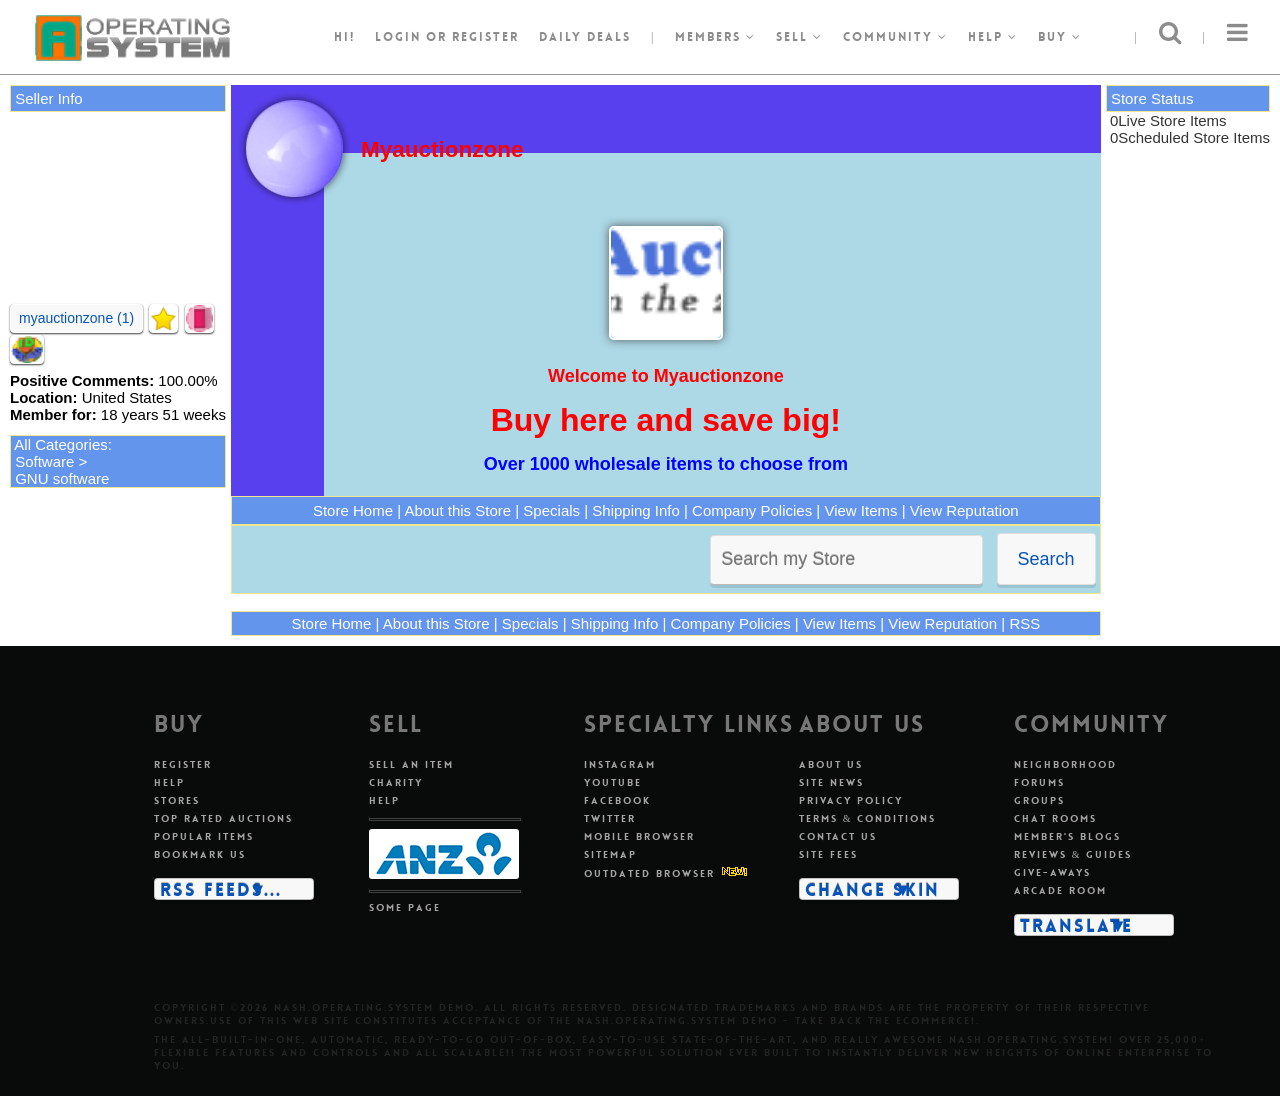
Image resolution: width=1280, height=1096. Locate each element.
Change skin (872, 889)
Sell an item (411, 764)
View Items (860, 510)
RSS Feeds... (221, 889)
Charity (396, 782)
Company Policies (752, 510)
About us (831, 764)
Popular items (204, 836)
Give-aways (1052, 872)
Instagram (620, 764)
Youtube (613, 782)
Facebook (617, 800)
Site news (831, 782)
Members (715, 37)
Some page (405, 907)
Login (398, 37)
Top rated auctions (223, 818)
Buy (1060, 37)
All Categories (60, 444)
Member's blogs (1067, 836)
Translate (1076, 925)
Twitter (610, 818)
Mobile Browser (639, 836)
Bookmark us (200, 854)
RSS (1024, 623)
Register (183, 764)
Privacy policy (851, 800)
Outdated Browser (649, 873)
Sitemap (610, 854)
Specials (551, 510)
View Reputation (964, 510)
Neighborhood (1065, 764)
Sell (799, 37)
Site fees (828, 854)
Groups (1039, 800)
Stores (177, 800)
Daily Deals (585, 37)
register (485, 37)
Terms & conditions (868, 818)
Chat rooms (1055, 818)
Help (993, 37)
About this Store (457, 510)
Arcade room (1060, 890)
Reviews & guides (1073, 854)
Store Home (353, 510)
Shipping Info (636, 510)
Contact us (838, 836)
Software (44, 461)
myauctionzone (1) (76, 318)
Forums (1039, 782)
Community (895, 37)
